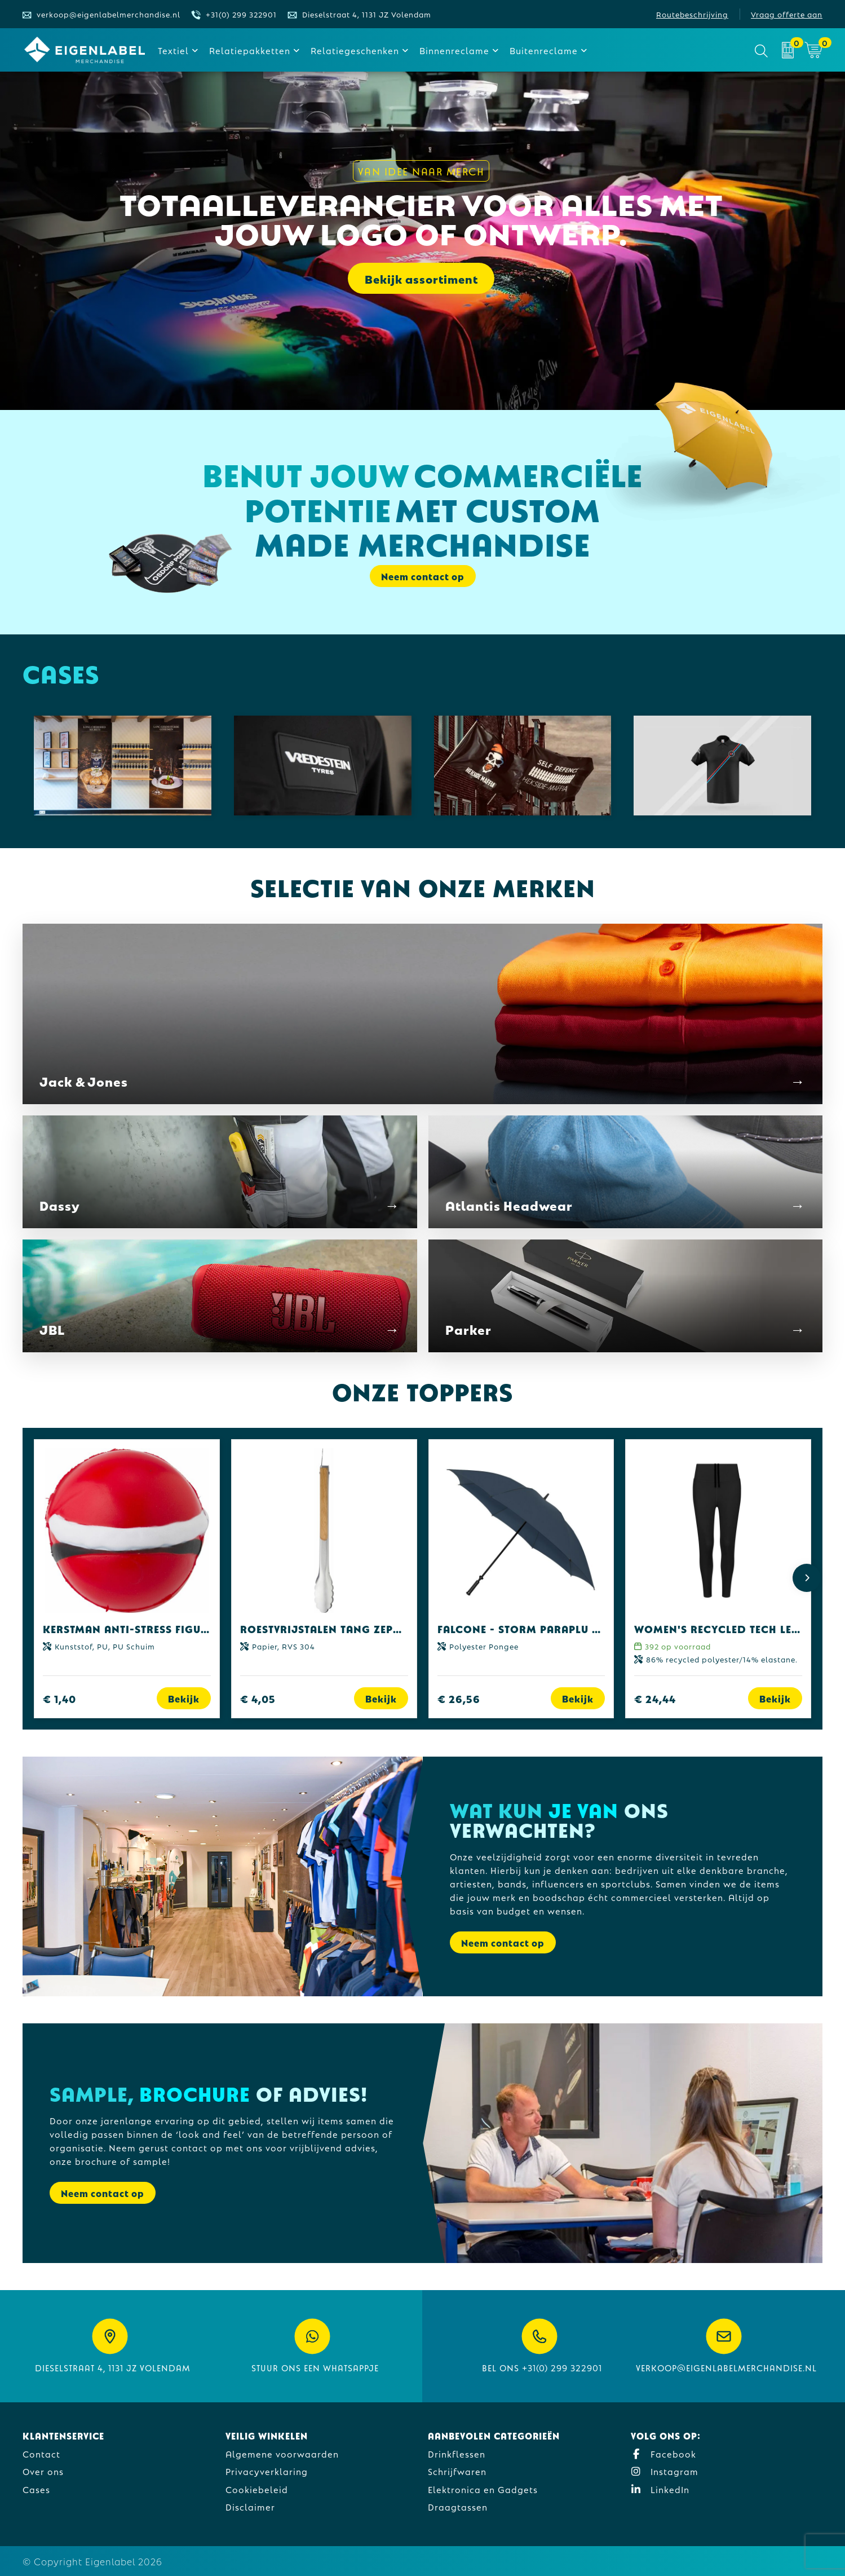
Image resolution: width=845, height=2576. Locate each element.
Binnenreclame (454, 50)
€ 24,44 (655, 1698)
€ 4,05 (258, 1698)
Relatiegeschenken (355, 50)
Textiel (173, 50)
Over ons (43, 2471)
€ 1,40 (59, 1698)
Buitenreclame (544, 50)
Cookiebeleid (256, 2489)
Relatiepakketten (249, 50)
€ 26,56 (458, 1698)
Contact (41, 2453)
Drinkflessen (456, 2453)
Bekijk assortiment (421, 278)
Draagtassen (458, 2506)
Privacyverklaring (266, 2471)
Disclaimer (250, 2506)
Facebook (663, 2453)
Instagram (664, 2471)
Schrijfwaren (457, 2471)
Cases (36, 2489)
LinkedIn (660, 2489)
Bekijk (184, 1698)
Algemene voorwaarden (282, 2453)
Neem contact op (422, 576)
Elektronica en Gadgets (483, 2489)
